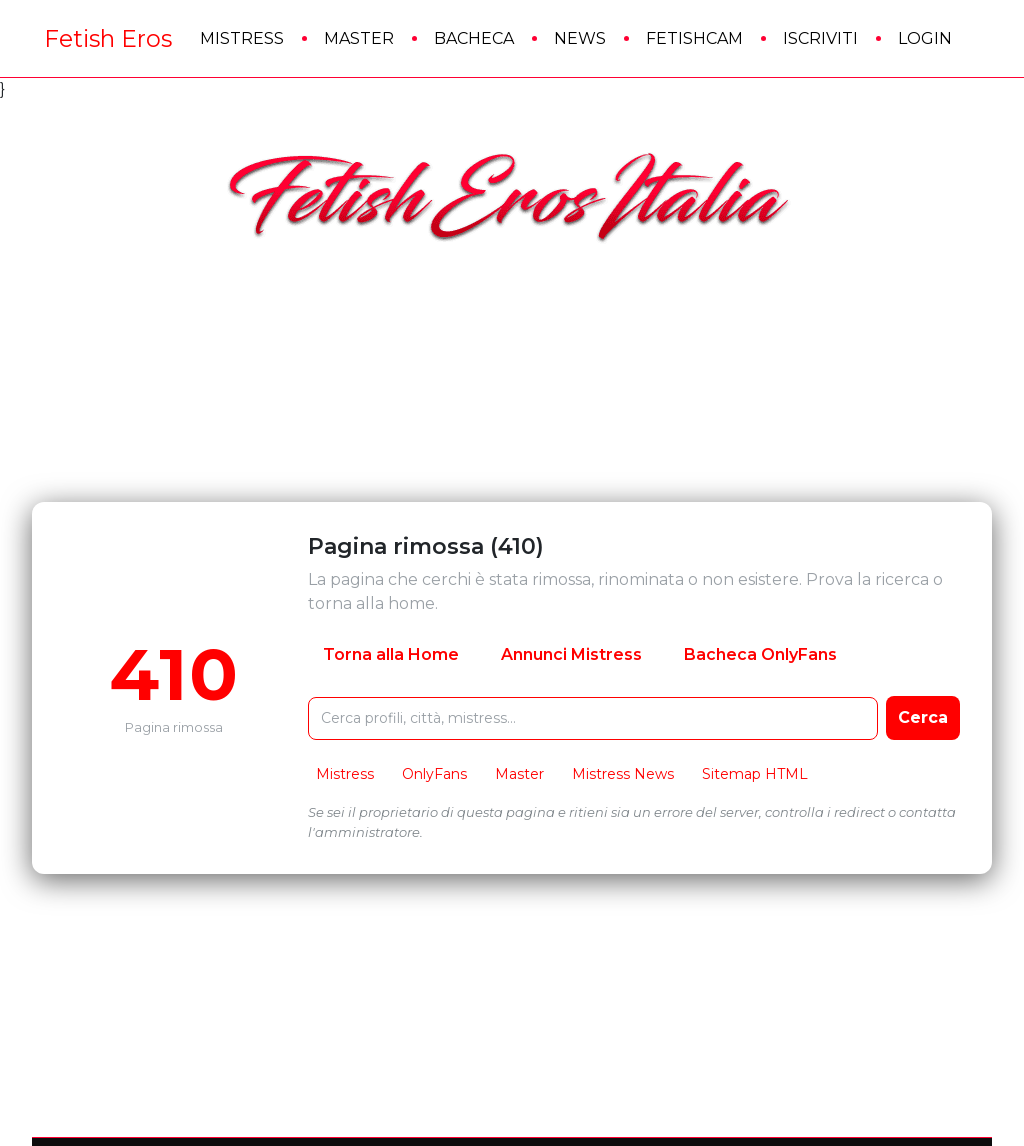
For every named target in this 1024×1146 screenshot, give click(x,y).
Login (925, 38)
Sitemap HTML (755, 774)
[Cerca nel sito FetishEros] (593, 718)
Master (359, 38)
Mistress (242, 38)
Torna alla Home (391, 654)
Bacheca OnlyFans (760, 654)
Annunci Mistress (571, 654)
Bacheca (474, 38)
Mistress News (623, 774)
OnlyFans (434, 774)
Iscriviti (820, 38)
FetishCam (694, 38)
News (580, 38)
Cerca (923, 717)
